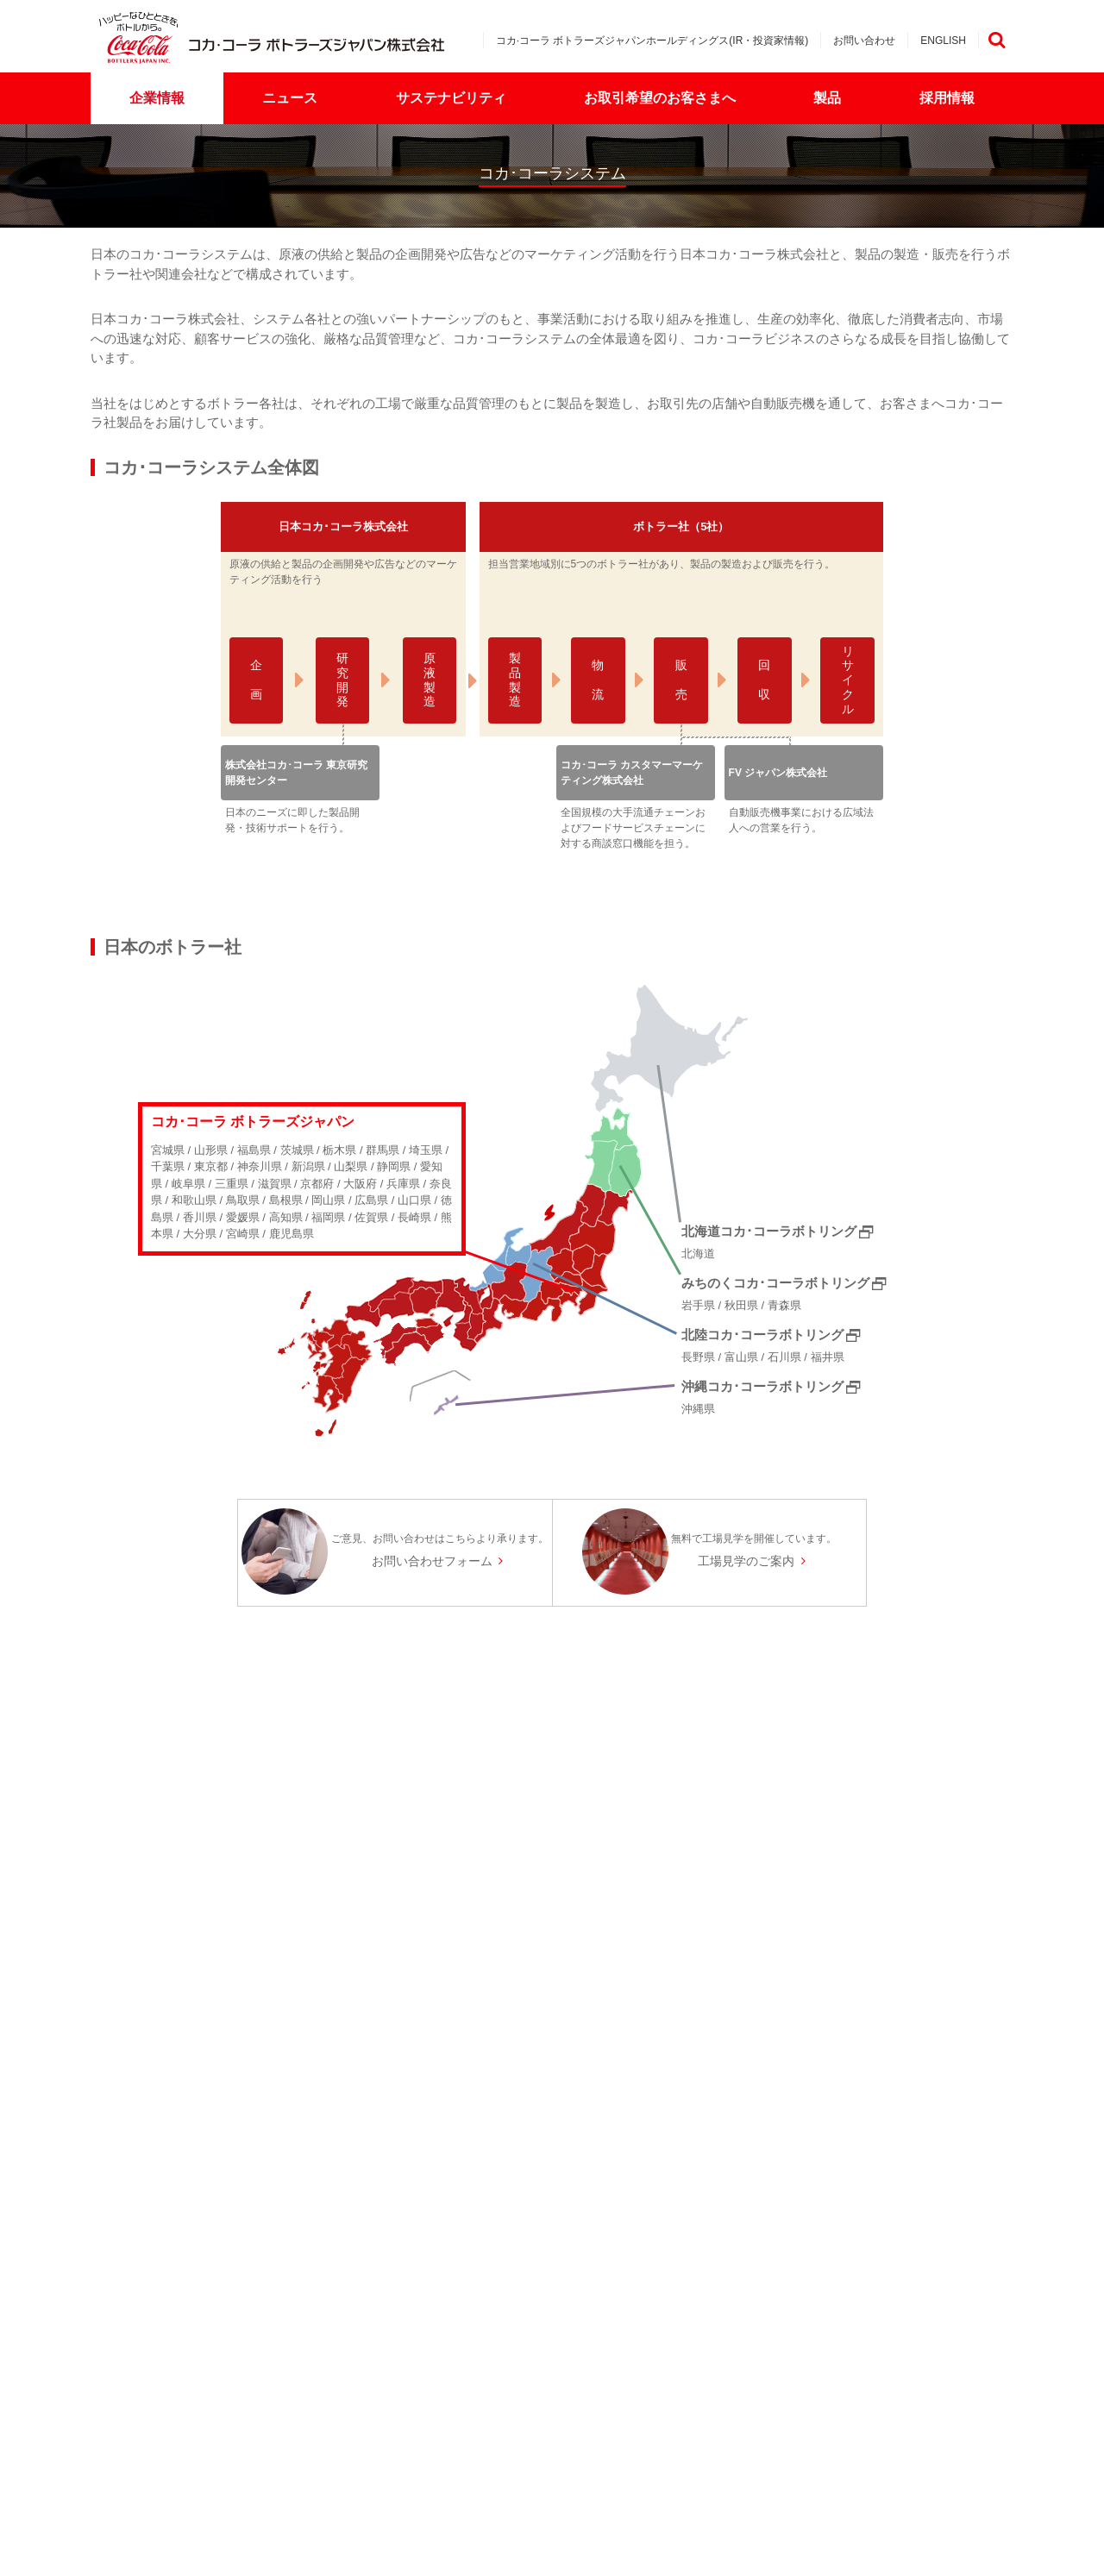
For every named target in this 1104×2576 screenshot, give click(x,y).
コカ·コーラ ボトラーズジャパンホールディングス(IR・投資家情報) (652, 40)
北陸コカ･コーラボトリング (762, 1334)
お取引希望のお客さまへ (660, 98)
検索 (996, 40)
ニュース (289, 98)
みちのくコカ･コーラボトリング (775, 1282)
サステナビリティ (451, 98)
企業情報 (157, 98)
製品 (827, 98)
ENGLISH (943, 40)
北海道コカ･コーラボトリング (768, 1231)
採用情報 (947, 98)
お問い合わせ (864, 40)
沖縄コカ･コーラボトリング (762, 1386)
